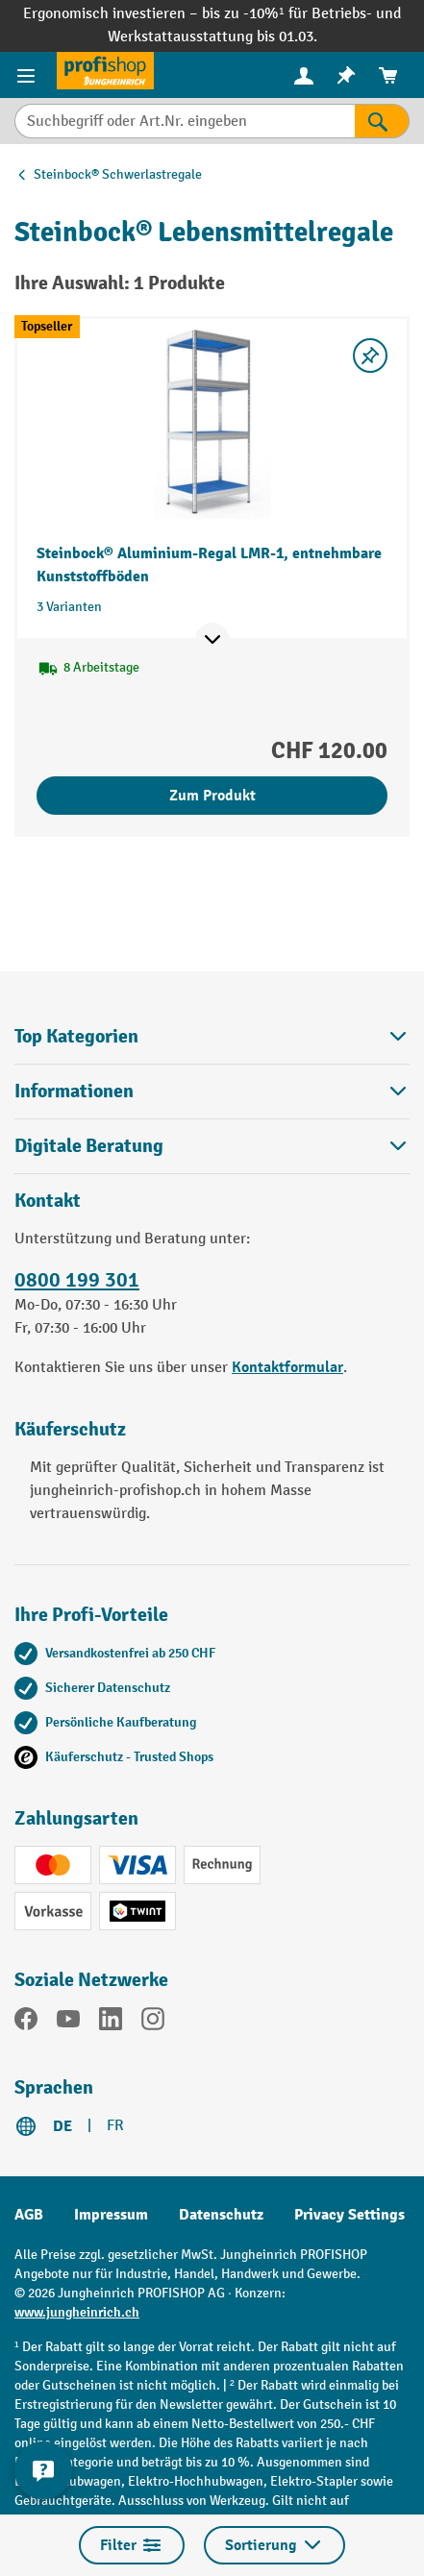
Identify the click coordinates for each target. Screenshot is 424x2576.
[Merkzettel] (346, 75)
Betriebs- (344, 14)
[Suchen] (382, 121)
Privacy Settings (349, 2214)
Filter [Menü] (131, 2545)
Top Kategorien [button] (212, 1036)
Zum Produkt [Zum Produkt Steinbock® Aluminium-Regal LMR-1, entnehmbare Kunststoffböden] (212, 795)
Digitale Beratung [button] (212, 1146)
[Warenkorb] (388, 75)
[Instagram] (152, 2022)
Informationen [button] (212, 1091)
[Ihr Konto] (304, 75)
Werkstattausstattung (182, 37)
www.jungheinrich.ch (76, 2312)
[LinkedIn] (110, 2022)
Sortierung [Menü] (274, 2545)
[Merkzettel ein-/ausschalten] (370, 355)
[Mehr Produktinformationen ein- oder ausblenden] (212, 640)
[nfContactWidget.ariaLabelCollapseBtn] (43, 2470)
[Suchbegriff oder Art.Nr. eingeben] (184, 121)
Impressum (111, 2214)
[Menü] (28, 75)
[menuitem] (304, 75)
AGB (28, 2214)
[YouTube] (68, 2022)
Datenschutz (221, 2214)
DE (62, 2126)
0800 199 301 (76, 1279)
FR (115, 2126)
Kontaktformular (287, 1367)
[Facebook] (25, 2022)
